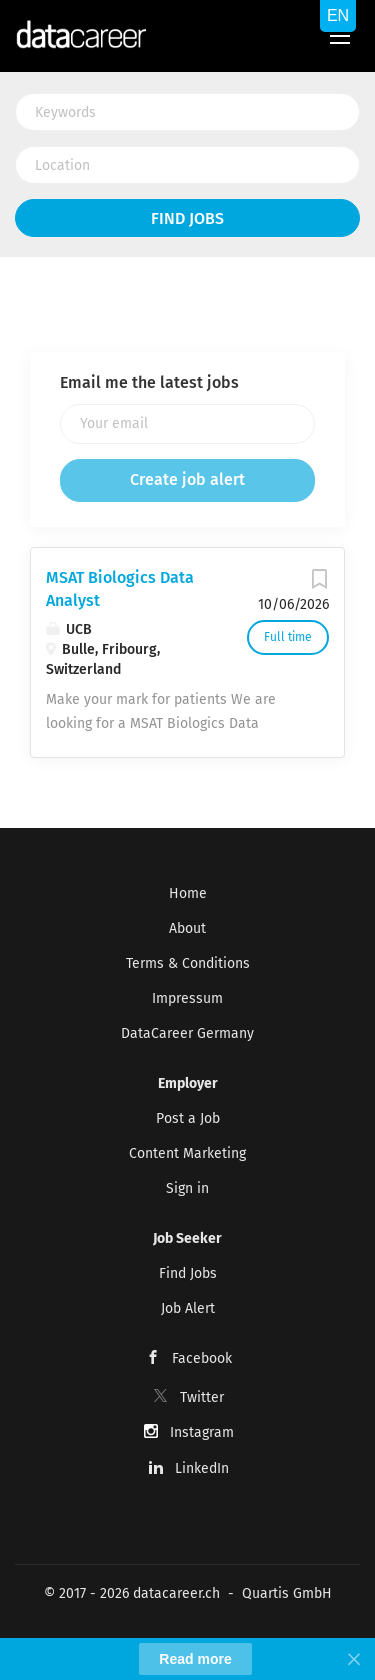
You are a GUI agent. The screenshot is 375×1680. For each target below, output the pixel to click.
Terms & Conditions (188, 963)
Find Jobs (187, 218)
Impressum (187, 998)
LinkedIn (202, 1468)
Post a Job (188, 1118)
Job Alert (188, 1308)
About (187, 928)
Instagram (202, 1432)
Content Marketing (187, 1153)
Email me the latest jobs (149, 382)
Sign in (187, 1188)
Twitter (202, 1397)
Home (188, 893)
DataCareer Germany (187, 1033)
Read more (195, 1659)
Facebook (202, 1358)
